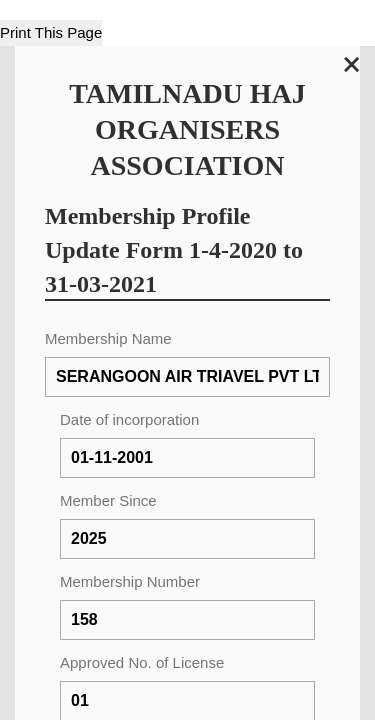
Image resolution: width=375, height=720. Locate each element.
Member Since (108, 500)
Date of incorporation (129, 419)
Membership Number (130, 581)
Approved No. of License (142, 662)
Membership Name (108, 338)
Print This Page (51, 32)
